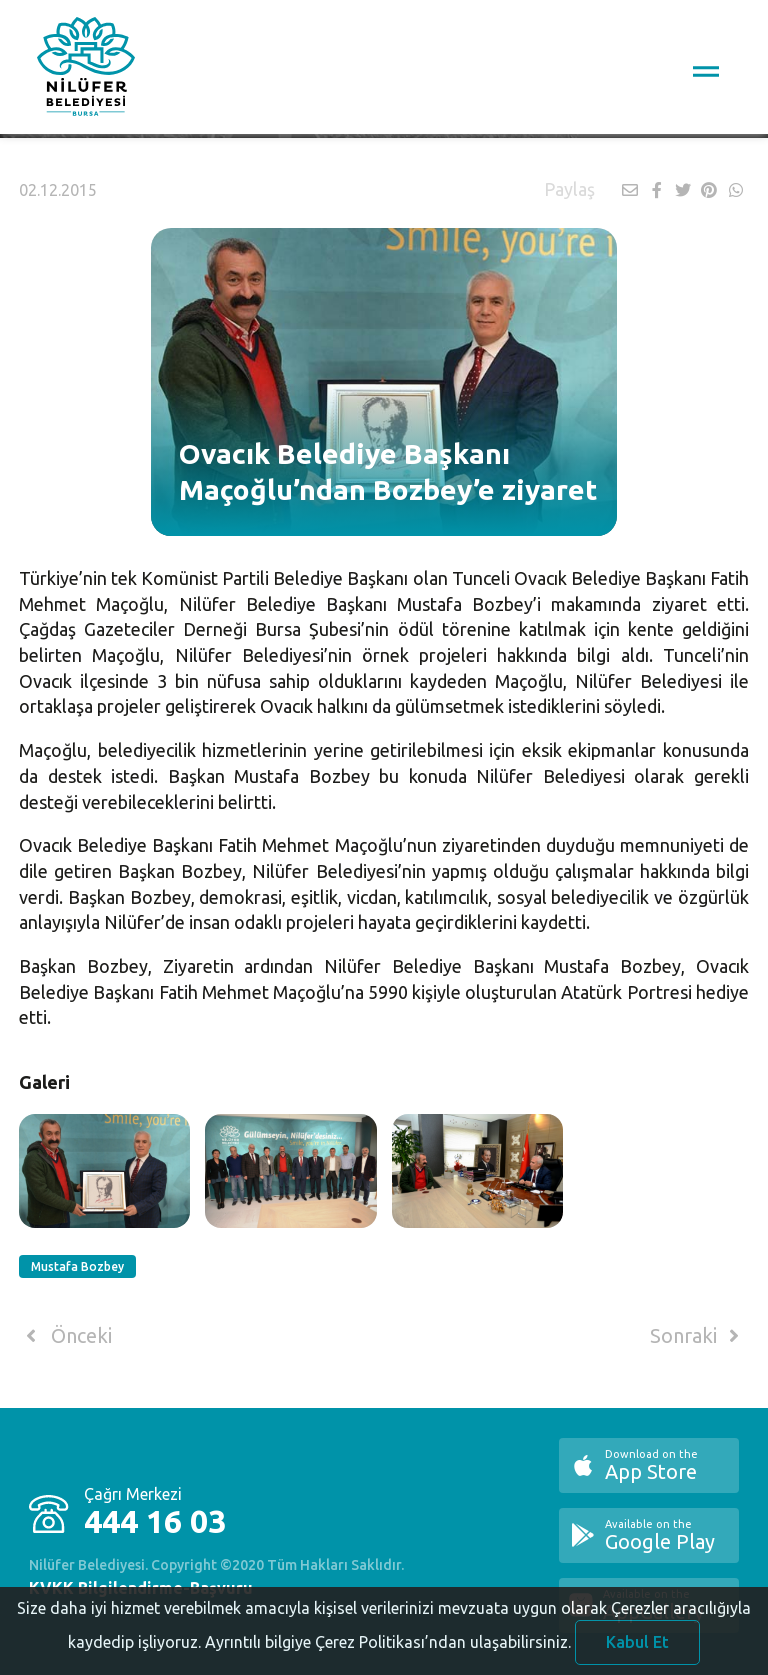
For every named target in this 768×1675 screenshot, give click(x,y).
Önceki (65, 1336)
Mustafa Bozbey (77, 1266)
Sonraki (698, 1336)
